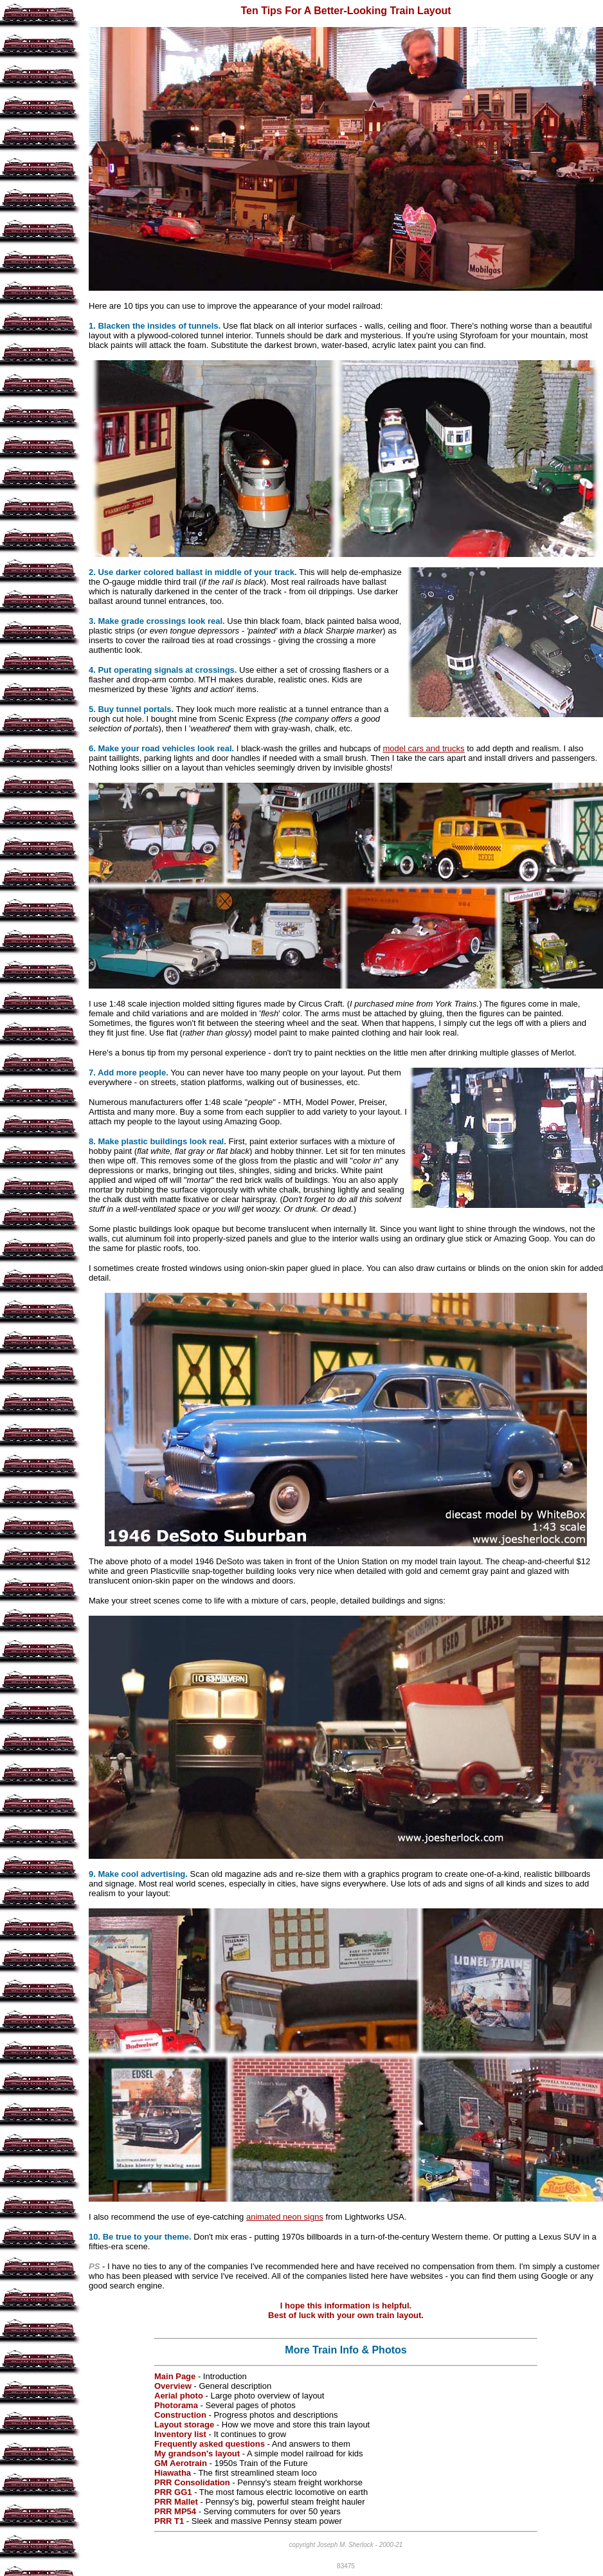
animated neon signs (284, 2217)
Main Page (174, 2376)
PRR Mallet (176, 2502)
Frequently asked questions (209, 2444)
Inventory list (180, 2434)
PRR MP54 (175, 2511)
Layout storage (184, 2424)
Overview (173, 2386)
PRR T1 (169, 2521)
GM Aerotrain (180, 2463)
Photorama (176, 2405)
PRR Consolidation (192, 2482)
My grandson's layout (197, 2453)
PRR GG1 (173, 2492)
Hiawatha (174, 2473)
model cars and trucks (423, 748)
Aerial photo (178, 2395)
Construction (180, 2415)
